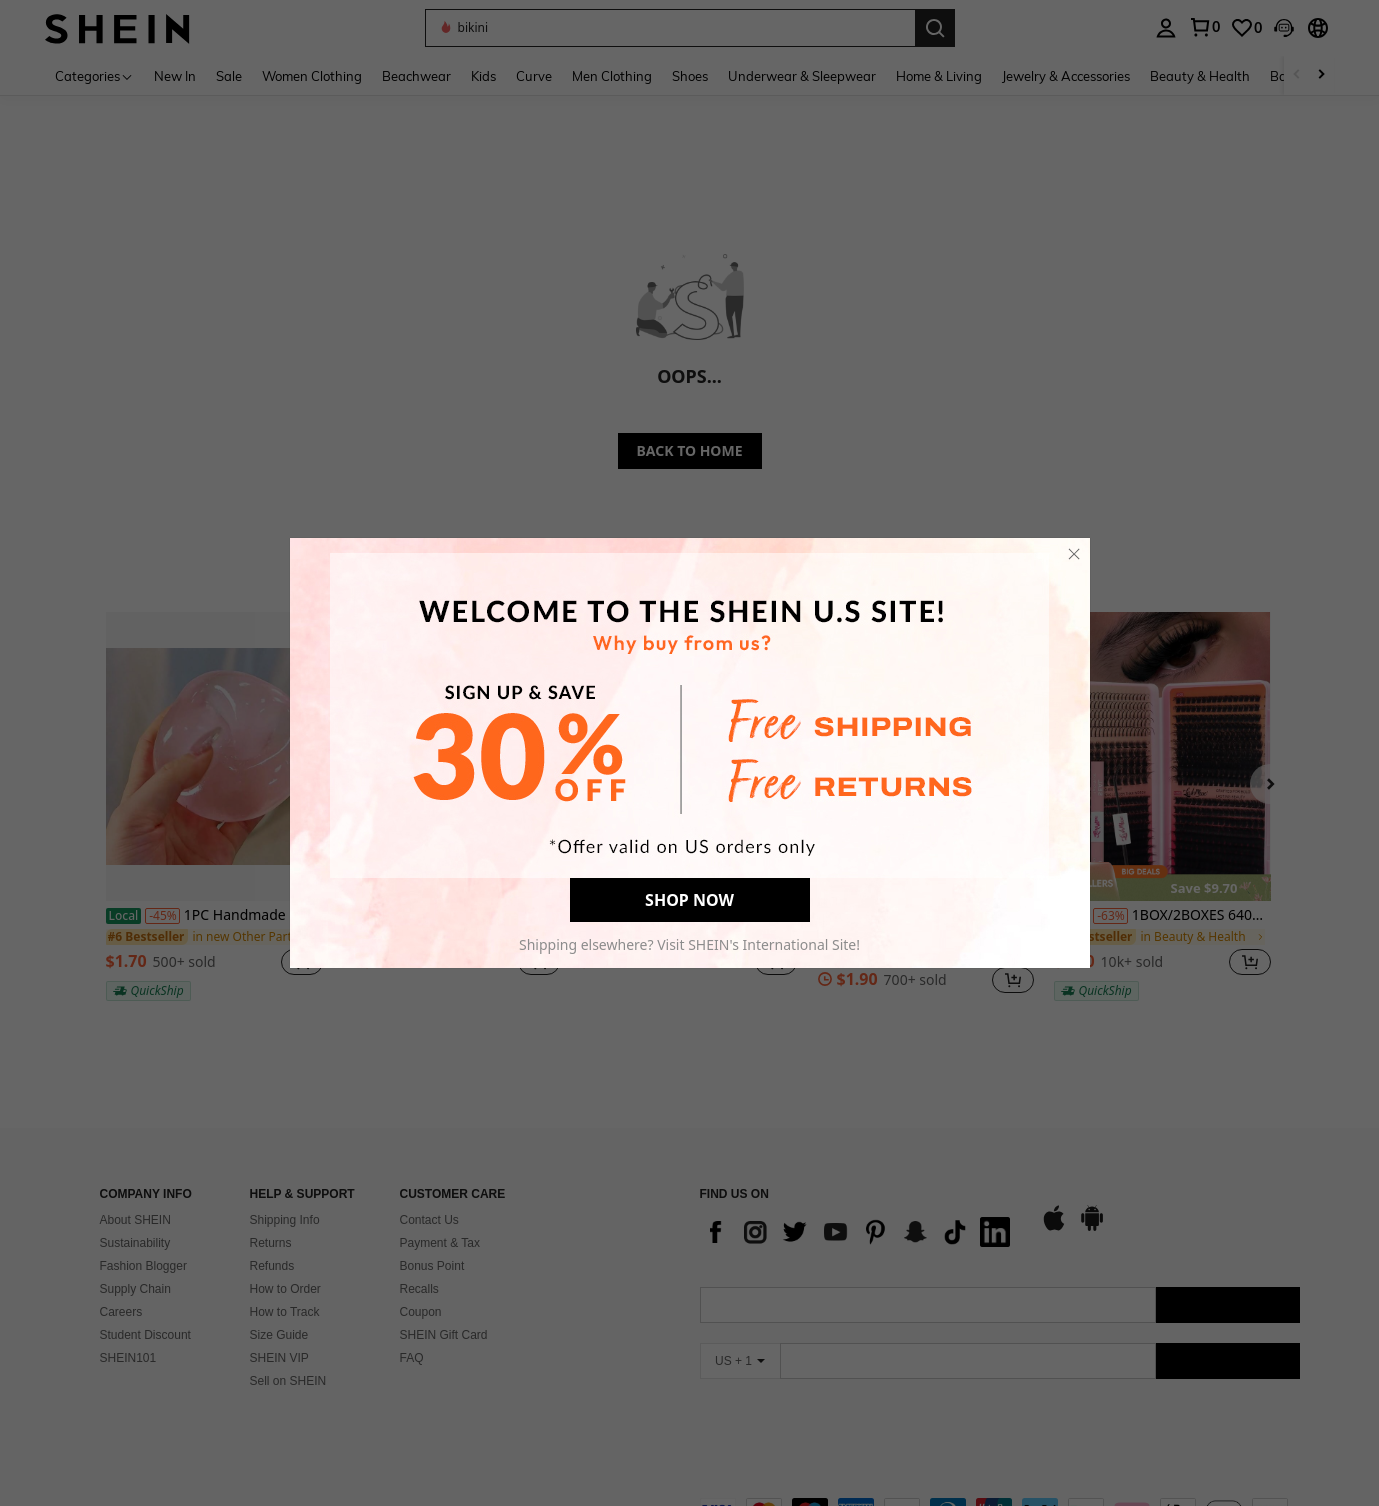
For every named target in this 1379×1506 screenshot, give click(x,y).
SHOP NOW (689, 900)
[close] (1074, 554)
